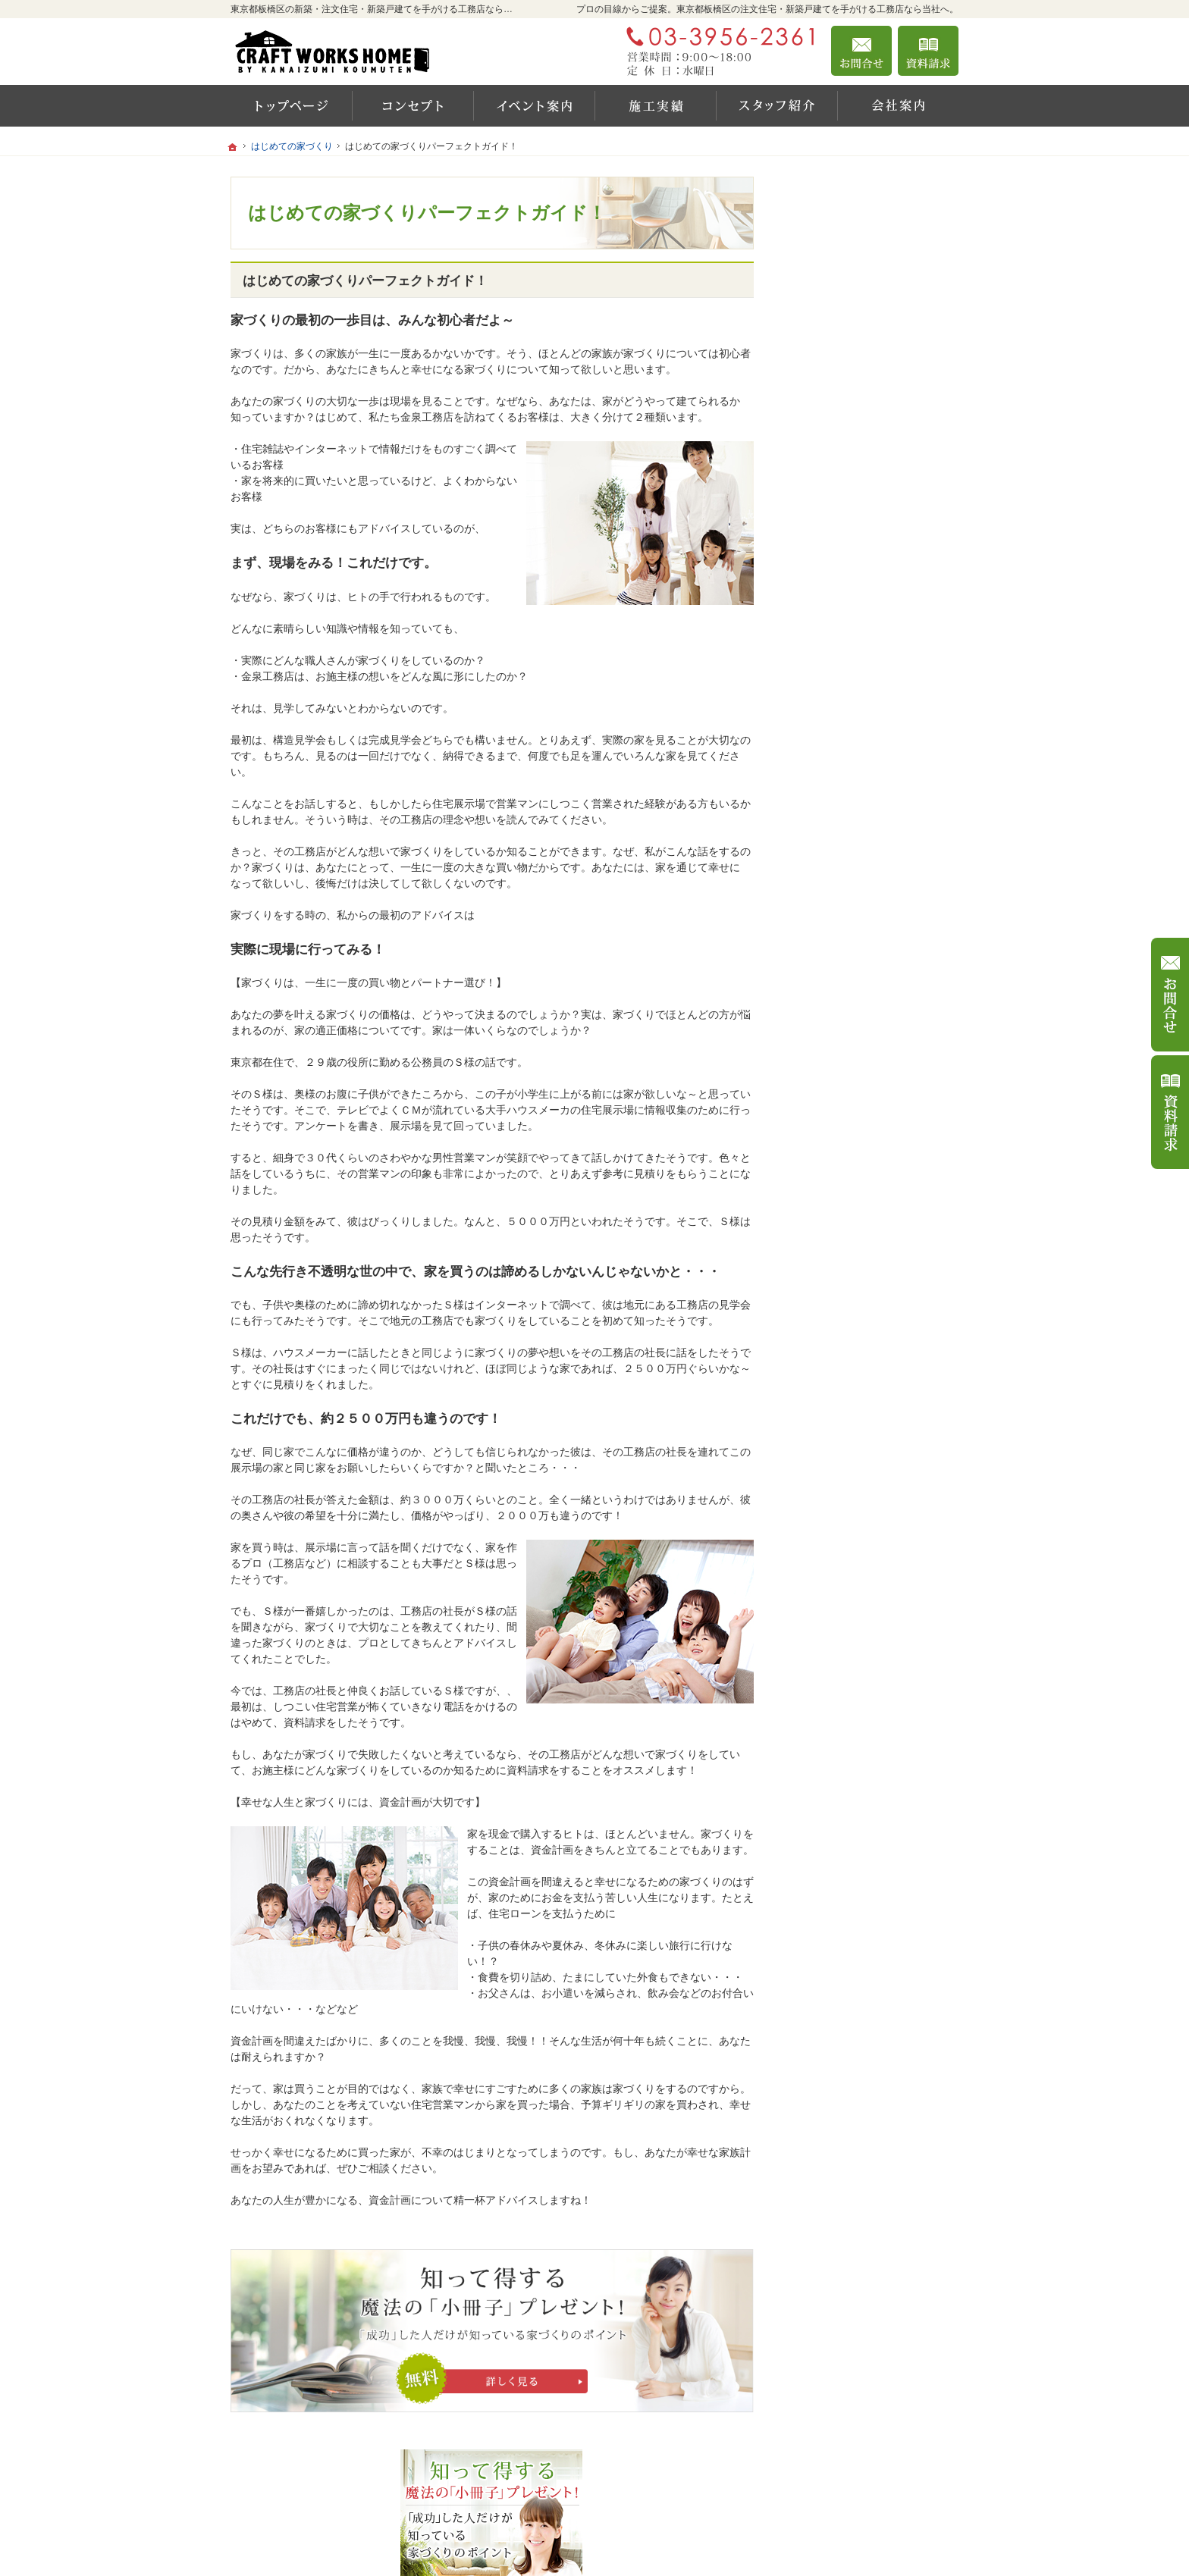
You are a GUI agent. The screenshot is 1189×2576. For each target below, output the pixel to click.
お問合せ (861, 51)
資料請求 (928, 51)
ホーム (817, 540)
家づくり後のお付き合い (859, 898)
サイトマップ (832, 1192)
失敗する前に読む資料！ (859, 1061)
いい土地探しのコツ (848, 637)
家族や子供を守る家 (848, 866)
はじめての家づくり (848, 833)
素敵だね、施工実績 (848, 735)
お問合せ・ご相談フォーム (867, 2485)
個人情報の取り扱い (848, 1159)
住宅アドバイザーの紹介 (859, 996)
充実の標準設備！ (843, 800)
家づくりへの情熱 (843, 963)
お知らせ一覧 (832, 1126)
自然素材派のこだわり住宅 (864, 768)
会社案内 (822, 931)
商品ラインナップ (843, 605)
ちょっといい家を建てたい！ (870, 703)
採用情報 (822, 1029)
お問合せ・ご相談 (843, 1094)
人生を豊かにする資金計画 (864, 670)
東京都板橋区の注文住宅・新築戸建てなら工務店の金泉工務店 (749, 2546)
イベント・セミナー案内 (859, 572)
